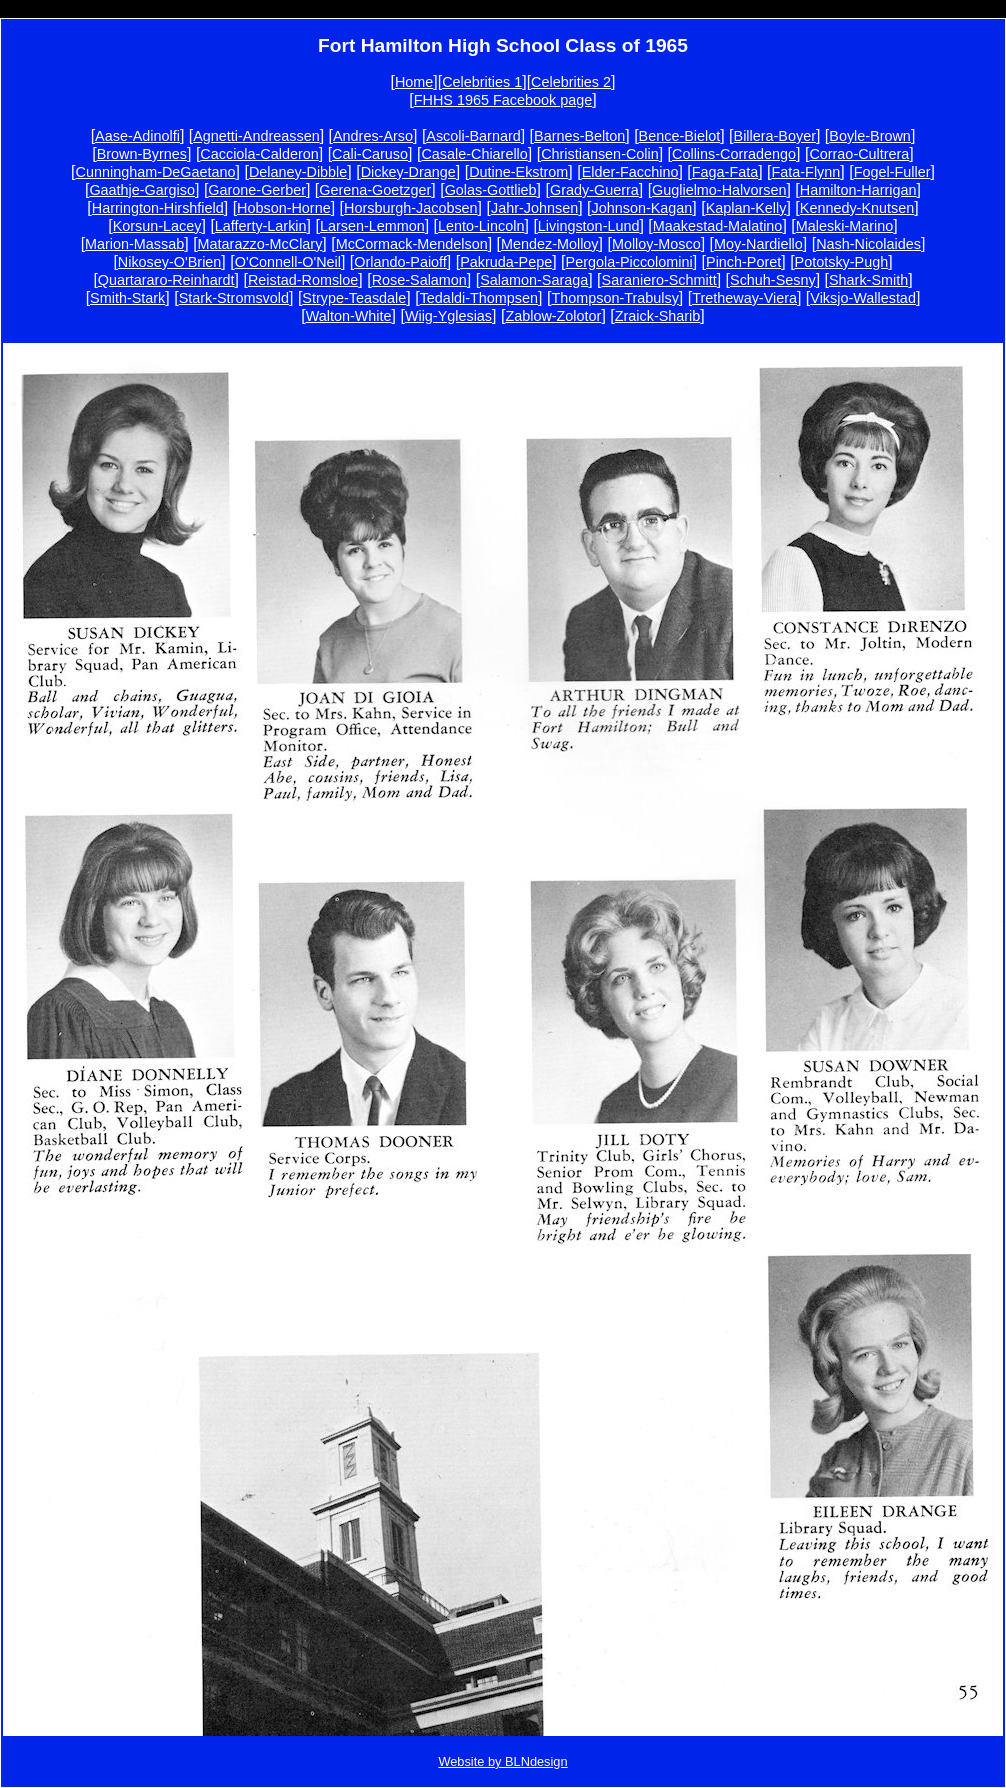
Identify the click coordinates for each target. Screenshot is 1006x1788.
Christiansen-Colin (600, 154)
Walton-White (349, 316)
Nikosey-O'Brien (170, 262)
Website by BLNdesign (502, 1761)
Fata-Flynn (806, 172)
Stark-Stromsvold (234, 298)
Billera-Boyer (775, 136)
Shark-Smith (868, 280)
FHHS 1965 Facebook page (503, 100)
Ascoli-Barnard (473, 136)
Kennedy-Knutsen (857, 208)
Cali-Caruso (370, 154)
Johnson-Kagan (642, 208)
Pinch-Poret (743, 262)
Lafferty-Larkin (261, 226)
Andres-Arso (373, 136)
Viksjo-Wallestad (863, 298)
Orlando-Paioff (400, 262)
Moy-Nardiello (758, 244)
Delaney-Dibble (298, 172)
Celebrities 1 (482, 82)
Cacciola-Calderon (259, 154)
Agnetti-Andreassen (256, 136)
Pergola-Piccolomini (629, 262)
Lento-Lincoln (481, 226)
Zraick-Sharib (658, 316)
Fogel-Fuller (892, 172)
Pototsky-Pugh (842, 262)
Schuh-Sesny (773, 280)
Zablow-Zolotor (553, 316)
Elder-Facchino (630, 172)
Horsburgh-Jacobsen (411, 208)
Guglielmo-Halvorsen (719, 190)
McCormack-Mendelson (412, 244)
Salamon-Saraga (534, 280)
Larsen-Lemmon (372, 226)
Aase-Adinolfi (137, 136)
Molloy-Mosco (656, 244)
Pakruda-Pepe (506, 262)
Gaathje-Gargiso (142, 190)
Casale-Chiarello (474, 154)
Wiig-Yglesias (448, 316)
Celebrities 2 (571, 82)
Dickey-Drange (408, 172)
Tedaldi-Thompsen (479, 298)
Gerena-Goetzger (375, 190)
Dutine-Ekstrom (518, 172)
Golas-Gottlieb (491, 190)
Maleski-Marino (845, 226)
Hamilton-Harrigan (858, 190)
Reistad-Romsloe (303, 280)
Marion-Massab (134, 244)
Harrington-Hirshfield (158, 208)
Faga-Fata (725, 172)
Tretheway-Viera (744, 298)
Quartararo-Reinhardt (166, 280)
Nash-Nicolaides (868, 244)
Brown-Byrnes (142, 154)
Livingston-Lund (589, 226)
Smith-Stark (127, 298)
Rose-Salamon (419, 280)
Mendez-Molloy (550, 244)
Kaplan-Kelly (746, 208)
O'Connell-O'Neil (288, 262)
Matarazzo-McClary (260, 244)
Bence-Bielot (680, 136)
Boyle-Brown (870, 136)
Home (414, 82)
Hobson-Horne (284, 208)
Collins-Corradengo (734, 154)
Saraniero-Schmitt (659, 280)
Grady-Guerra (594, 190)
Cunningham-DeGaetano (156, 172)
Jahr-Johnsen (534, 208)
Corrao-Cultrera (859, 154)
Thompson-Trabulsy (614, 298)
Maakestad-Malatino (718, 226)
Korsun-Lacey (157, 226)
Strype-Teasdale (354, 298)
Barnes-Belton (579, 136)
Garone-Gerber (257, 190)
